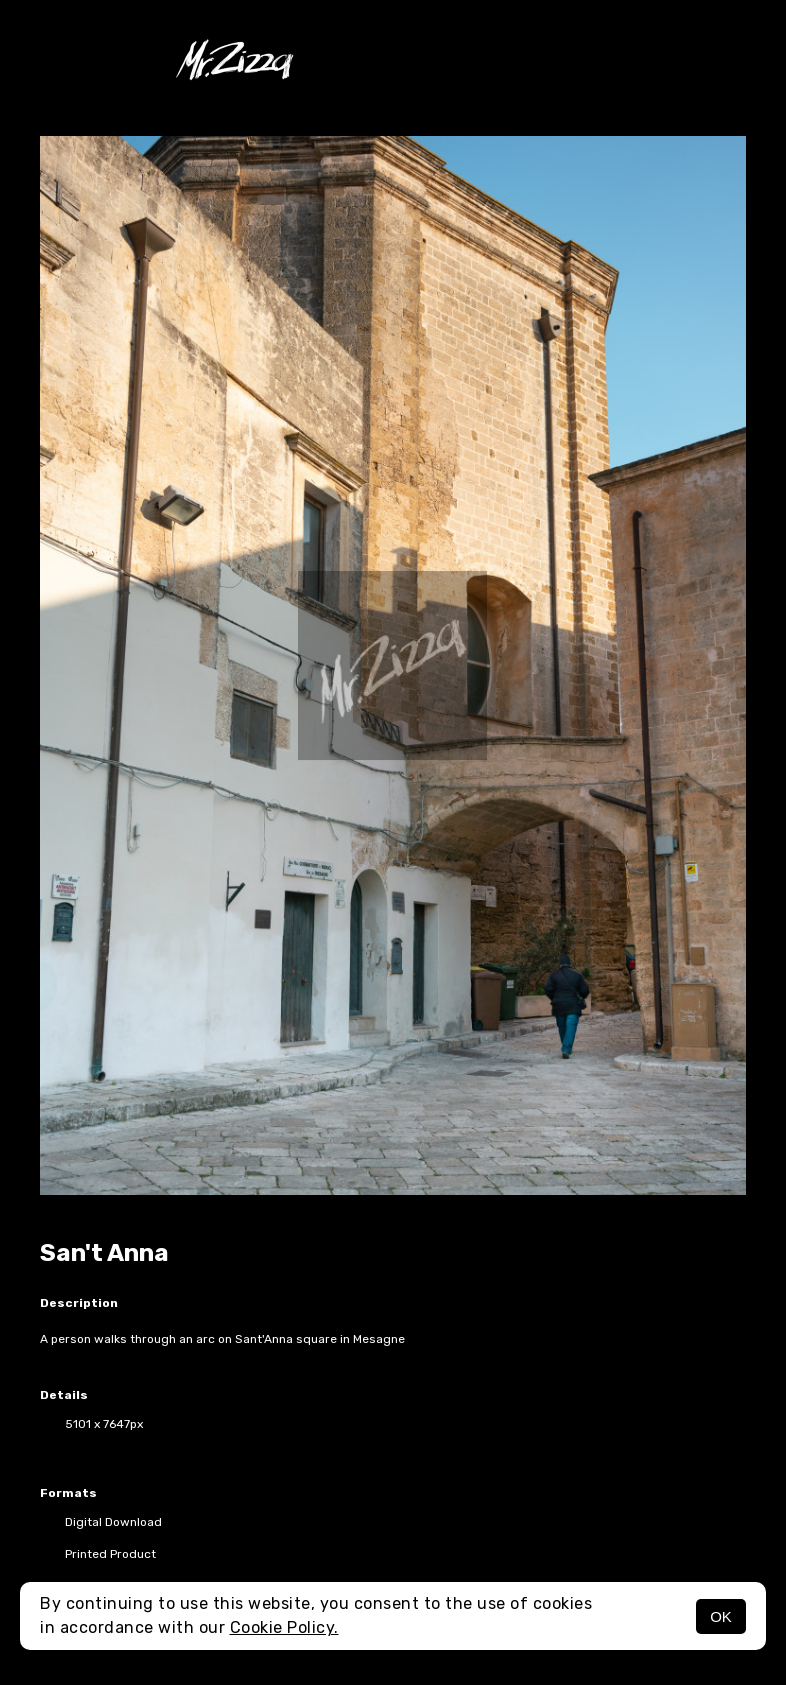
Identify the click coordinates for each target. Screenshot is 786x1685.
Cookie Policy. (284, 1627)
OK (721, 1616)
